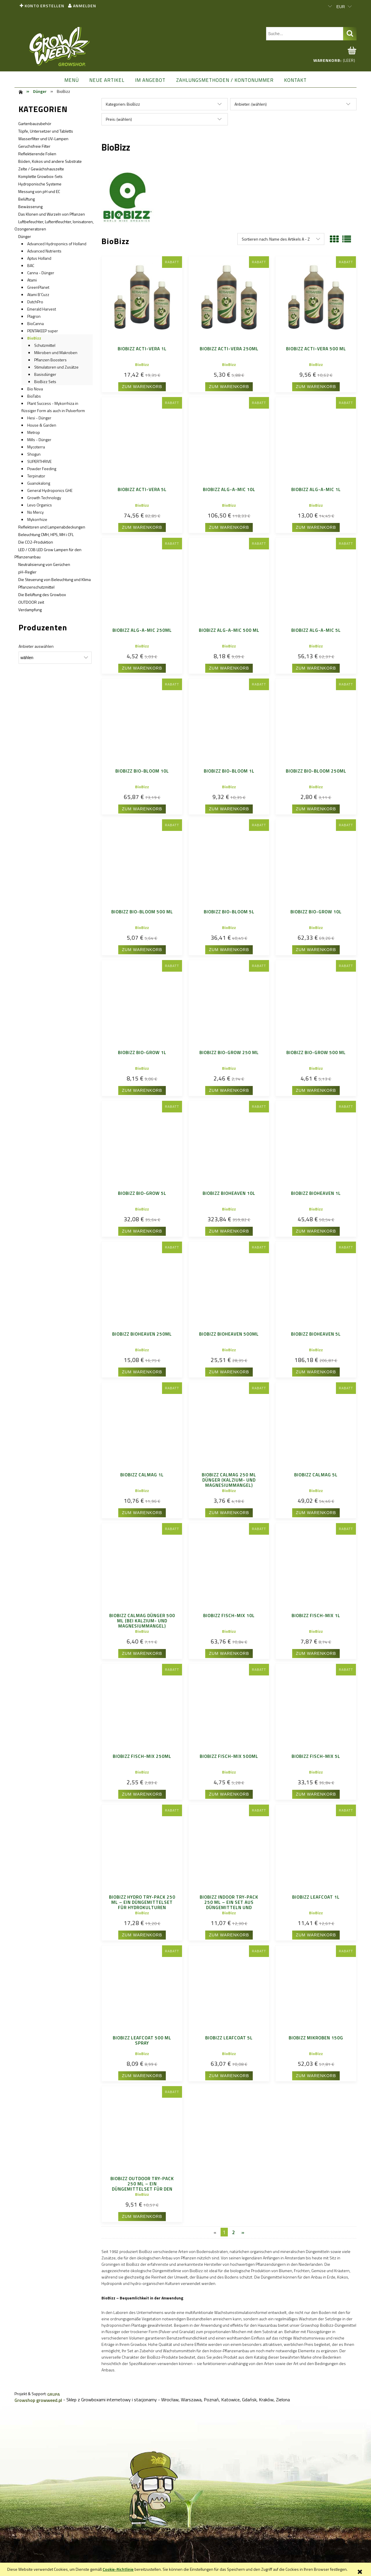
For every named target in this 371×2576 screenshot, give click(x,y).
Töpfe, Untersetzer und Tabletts (45, 131)
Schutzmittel (44, 345)
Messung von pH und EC (39, 191)
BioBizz (34, 338)
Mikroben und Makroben (55, 352)
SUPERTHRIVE (39, 461)
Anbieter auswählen (36, 646)
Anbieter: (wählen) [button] (250, 104)
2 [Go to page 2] (233, 2232)
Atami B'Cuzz (38, 294)
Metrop (33, 432)
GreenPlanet (38, 287)
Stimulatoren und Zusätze (56, 367)
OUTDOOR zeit (31, 602)
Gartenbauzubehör (34, 123)
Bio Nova (35, 389)
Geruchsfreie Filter (34, 146)
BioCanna (35, 323)
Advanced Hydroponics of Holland (56, 244)
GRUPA (53, 2394)
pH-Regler (27, 572)
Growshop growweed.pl (38, 2400)
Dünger (24, 236)
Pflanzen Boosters (50, 360)
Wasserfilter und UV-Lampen (43, 139)
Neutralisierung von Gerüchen (44, 564)
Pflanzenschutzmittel (36, 587)
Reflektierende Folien (37, 154)
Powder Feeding (41, 469)
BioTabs (34, 396)
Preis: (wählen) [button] (119, 119)
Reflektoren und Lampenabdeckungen (51, 527)
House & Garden (41, 425)
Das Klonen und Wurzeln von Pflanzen (51, 214)
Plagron (34, 316)
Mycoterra (36, 447)
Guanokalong (38, 483)
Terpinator (36, 476)
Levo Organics (39, 505)
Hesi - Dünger (39, 418)
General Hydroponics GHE (49, 490)
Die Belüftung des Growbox (42, 594)
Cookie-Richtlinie (118, 2569)
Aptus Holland (39, 258)
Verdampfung (30, 610)
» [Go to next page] (242, 2232)
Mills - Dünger (39, 439)
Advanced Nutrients (44, 251)
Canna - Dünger (40, 273)
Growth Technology (44, 498)
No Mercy (35, 512)
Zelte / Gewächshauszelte (41, 169)
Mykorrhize (37, 519)
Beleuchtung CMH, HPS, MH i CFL (46, 534)
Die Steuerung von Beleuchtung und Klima (54, 579)
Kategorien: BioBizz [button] (123, 104)
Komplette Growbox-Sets (40, 176)
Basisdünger (45, 374)
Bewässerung (30, 206)
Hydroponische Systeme (39, 184)
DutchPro (35, 302)
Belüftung (26, 199)
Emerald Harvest (41, 309)
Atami (32, 280)
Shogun (34, 454)
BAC (30, 265)
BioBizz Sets (45, 381)
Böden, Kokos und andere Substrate (50, 161)
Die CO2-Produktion (35, 542)
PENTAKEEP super (42, 331)
